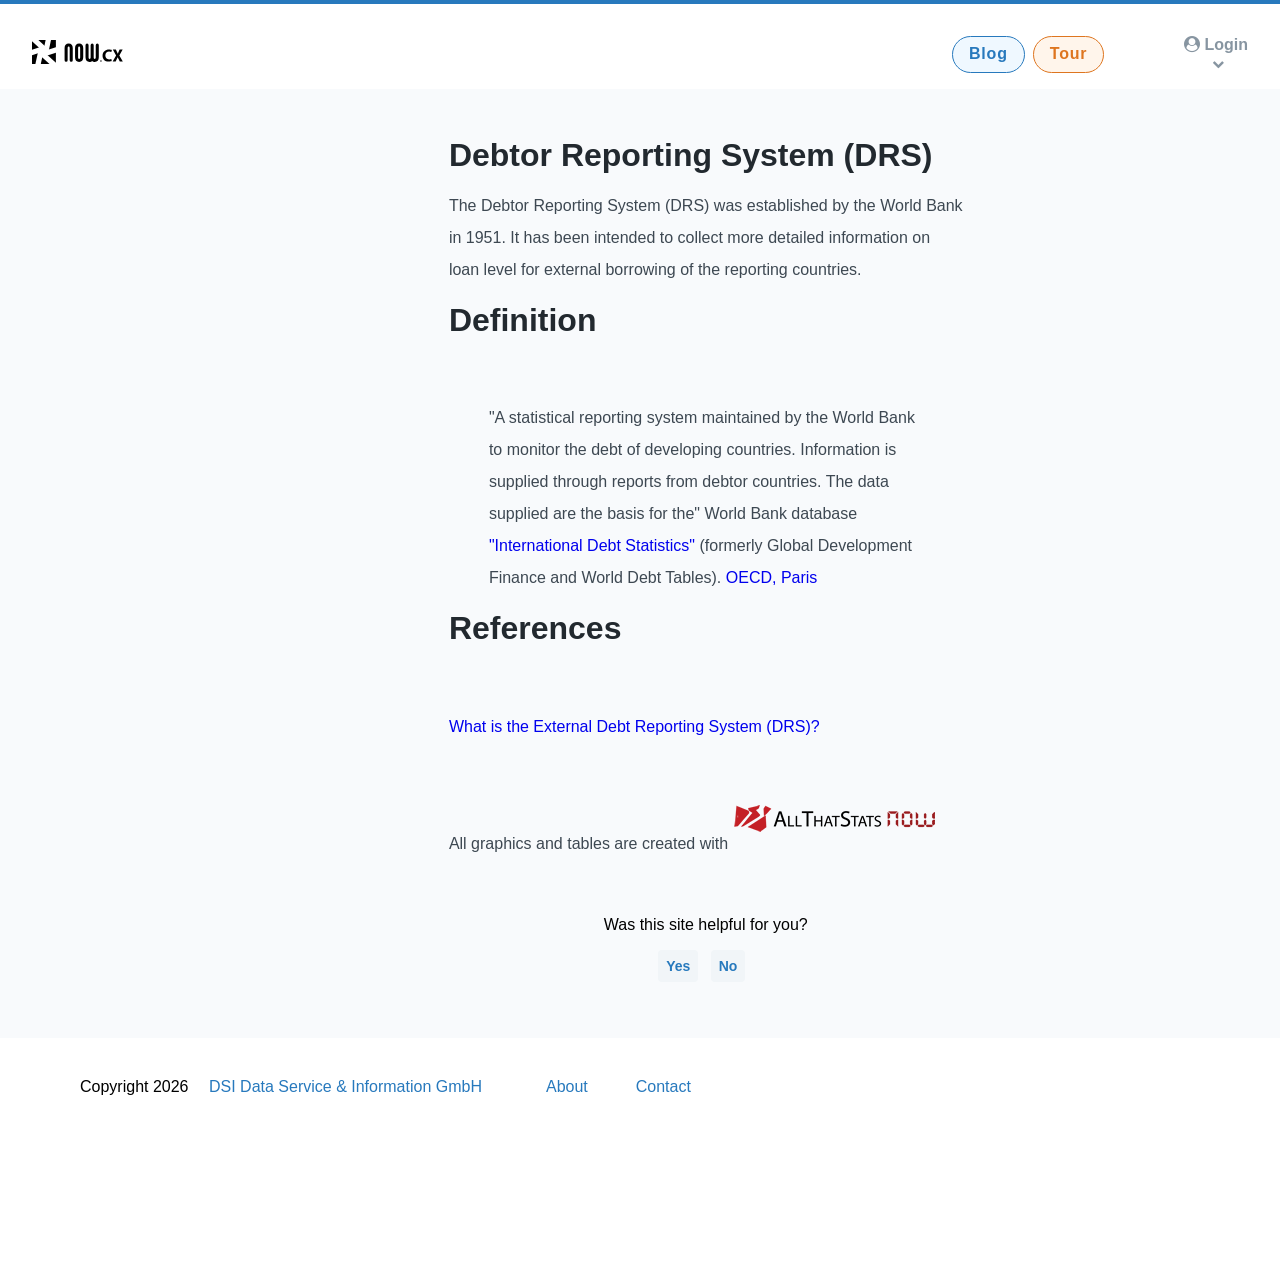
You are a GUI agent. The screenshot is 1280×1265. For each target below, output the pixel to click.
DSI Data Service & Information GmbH (345, 1086)
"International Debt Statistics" (592, 545)
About (567, 1086)
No (728, 966)
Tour (1069, 53)
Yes (678, 966)
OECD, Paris (772, 577)
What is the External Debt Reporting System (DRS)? (634, 726)
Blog (988, 53)
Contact (663, 1086)
